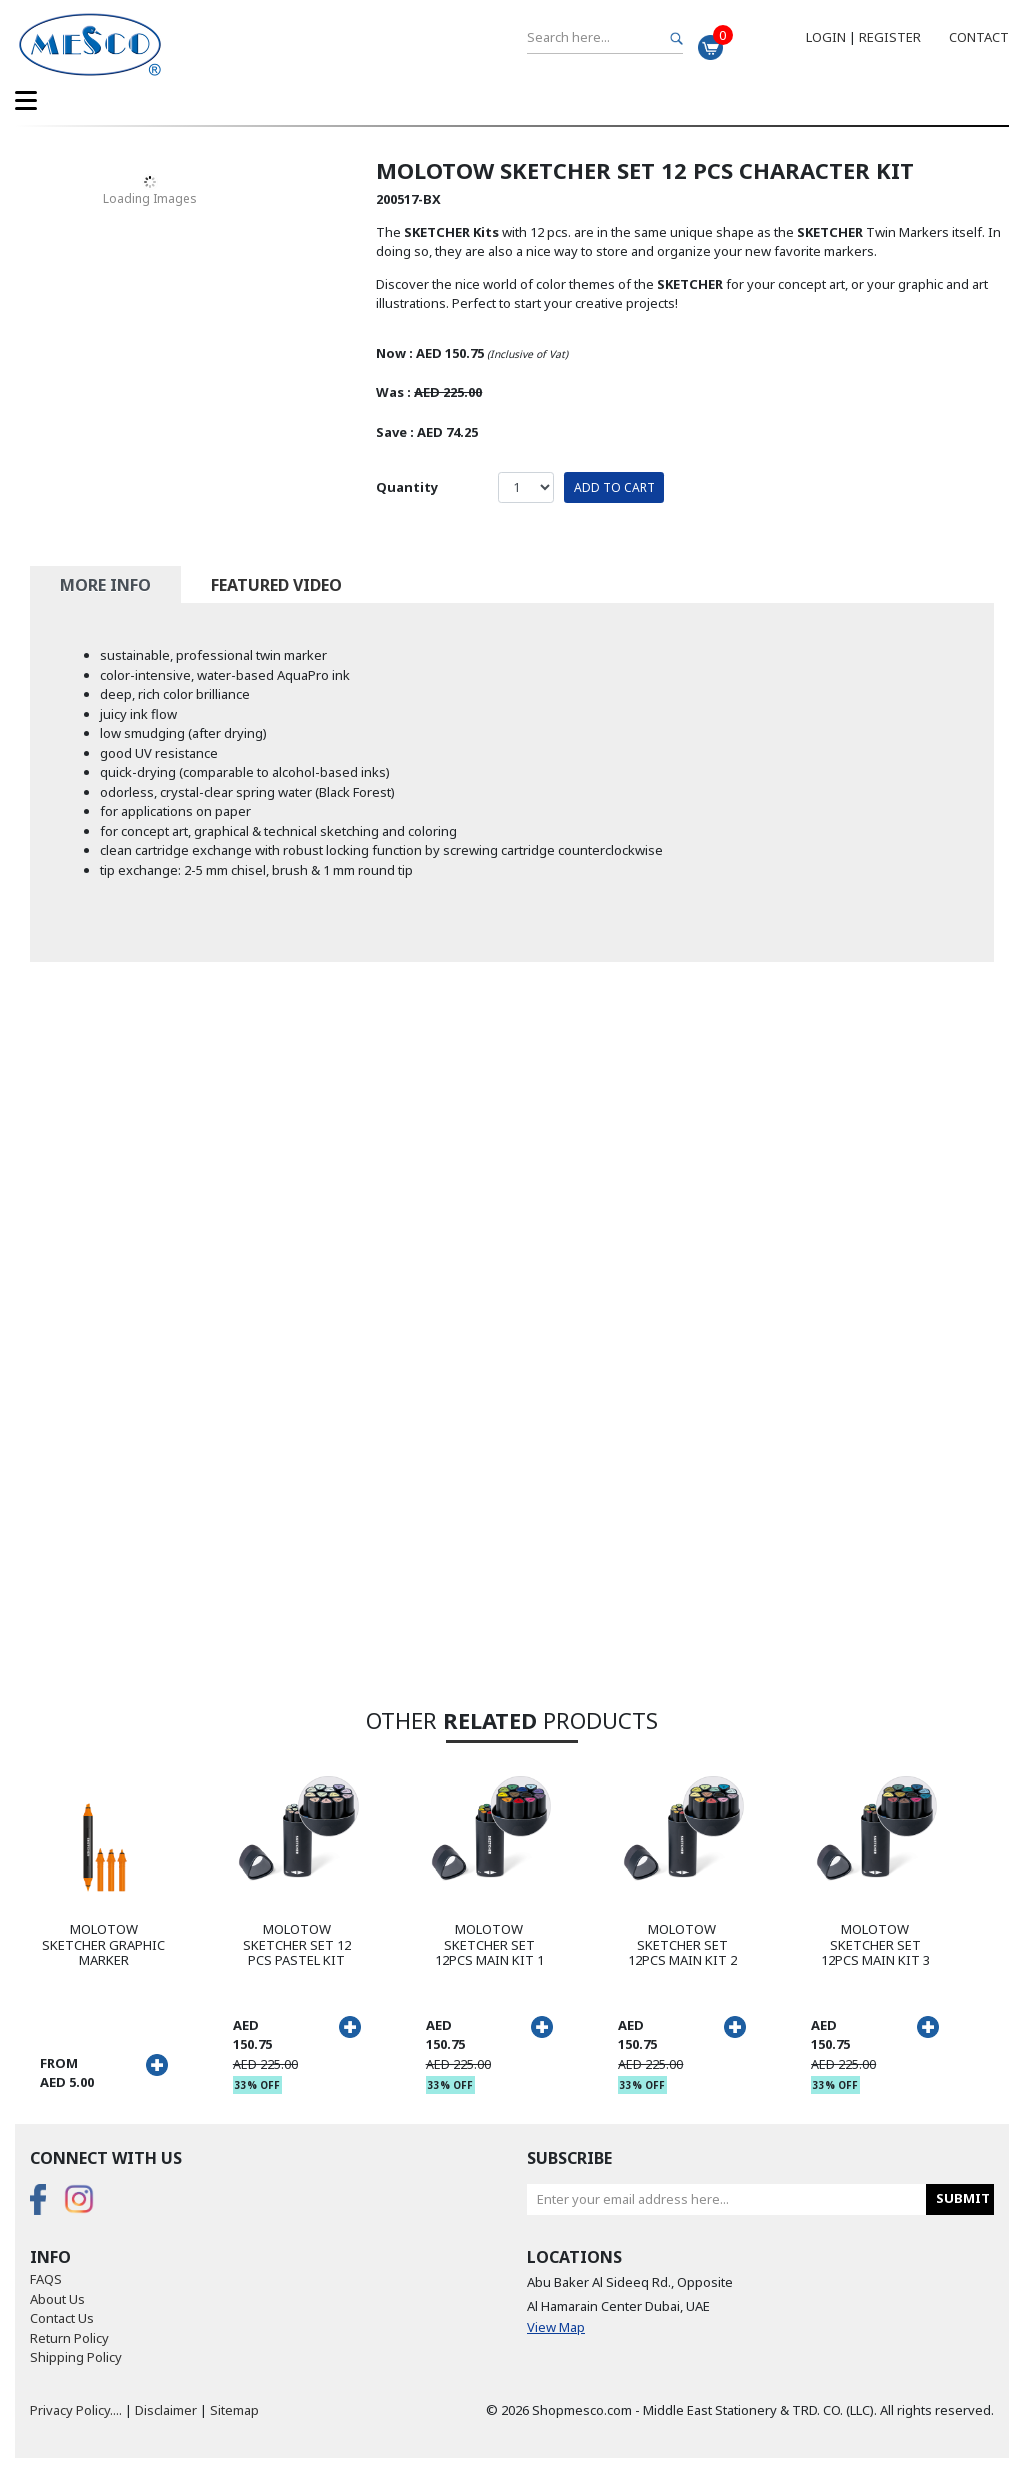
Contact (979, 37)
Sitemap (234, 2410)
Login (826, 37)
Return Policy (69, 2338)
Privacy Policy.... (76, 2410)
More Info (105, 585)
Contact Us (62, 2318)
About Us (57, 2299)
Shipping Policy (76, 2357)
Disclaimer (166, 2410)
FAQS (46, 2279)
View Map (556, 2327)
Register (890, 37)
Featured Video (276, 585)
